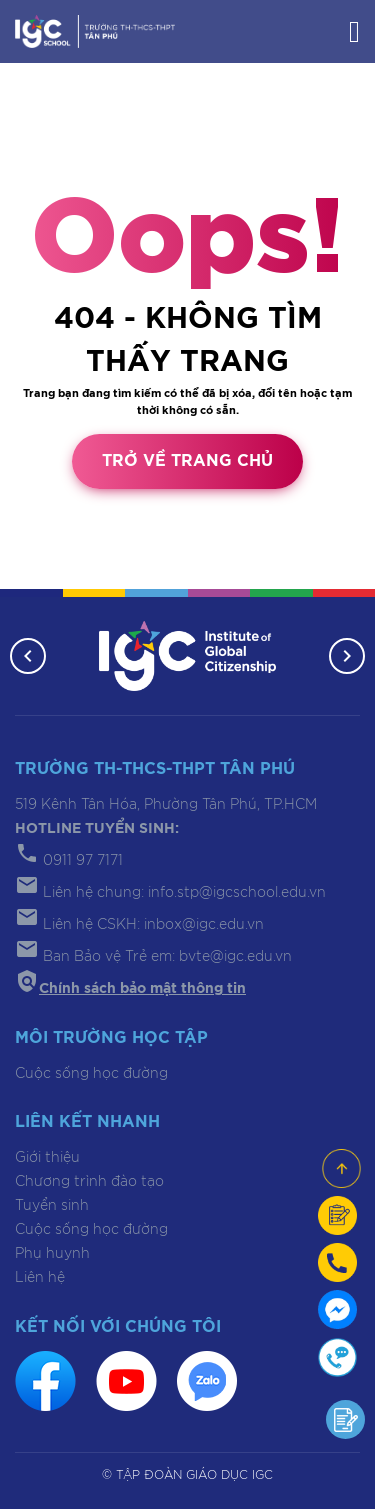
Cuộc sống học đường (91, 1074)
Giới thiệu (47, 1158)
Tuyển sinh (52, 1206)
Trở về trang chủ (187, 461)
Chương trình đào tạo (89, 1182)
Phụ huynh (52, 1254)
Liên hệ (40, 1278)
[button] (28, 656)
